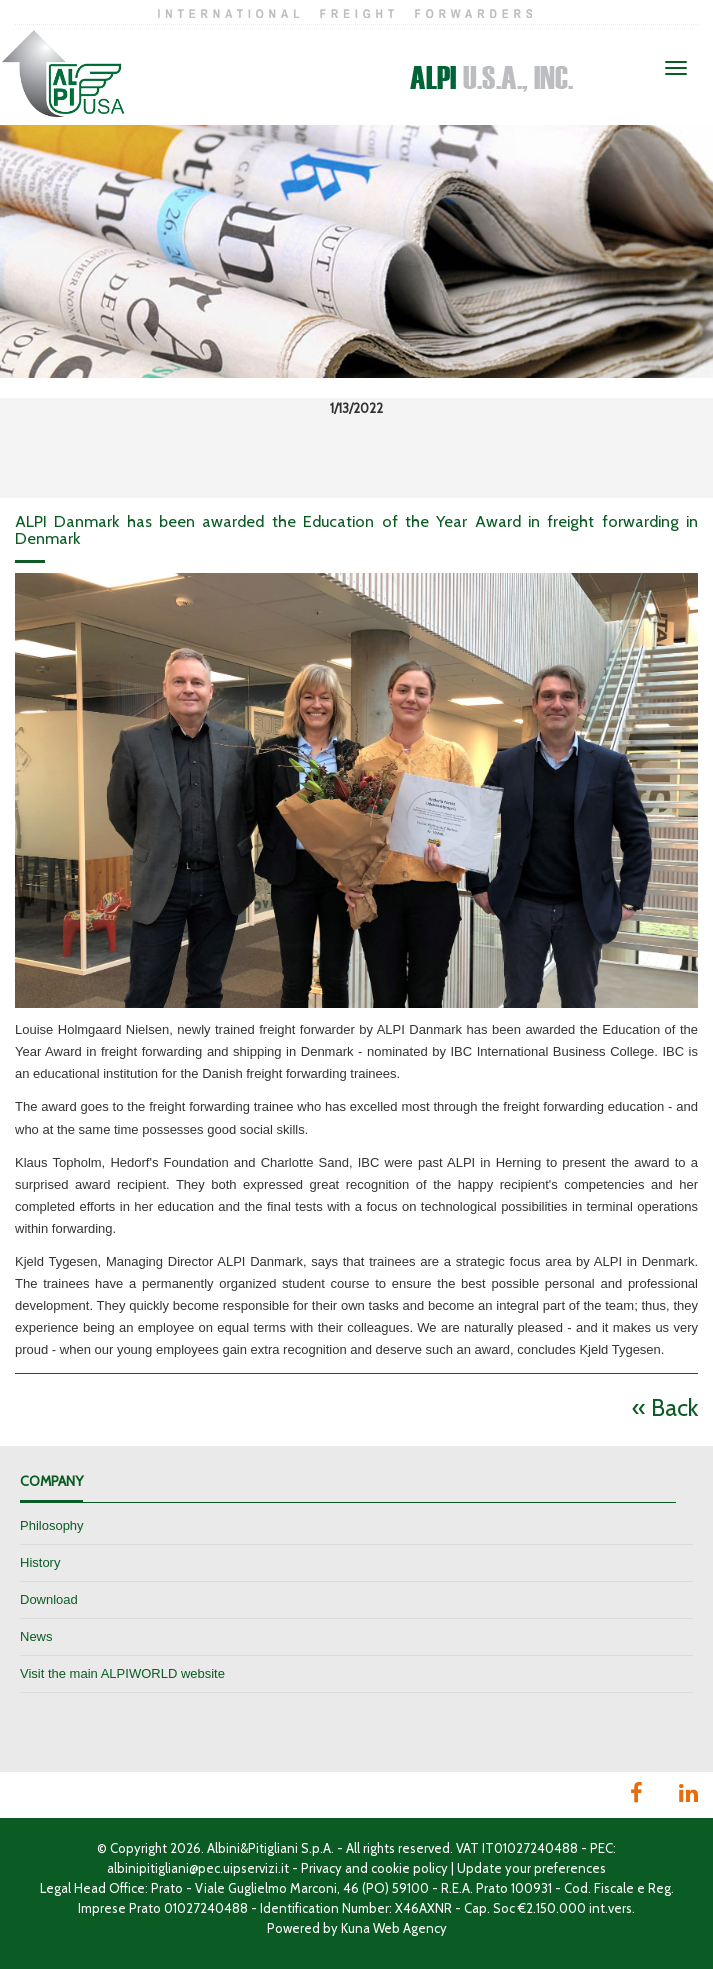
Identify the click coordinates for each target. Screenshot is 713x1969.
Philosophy (52, 1525)
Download (49, 1599)
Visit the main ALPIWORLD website (122, 1673)
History (40, 1562)
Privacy (321, 1868)
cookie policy (409, 1868)
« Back (665, 1407)
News (36, 1636)
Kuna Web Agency (394, 1928)
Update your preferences (531, 1868)
